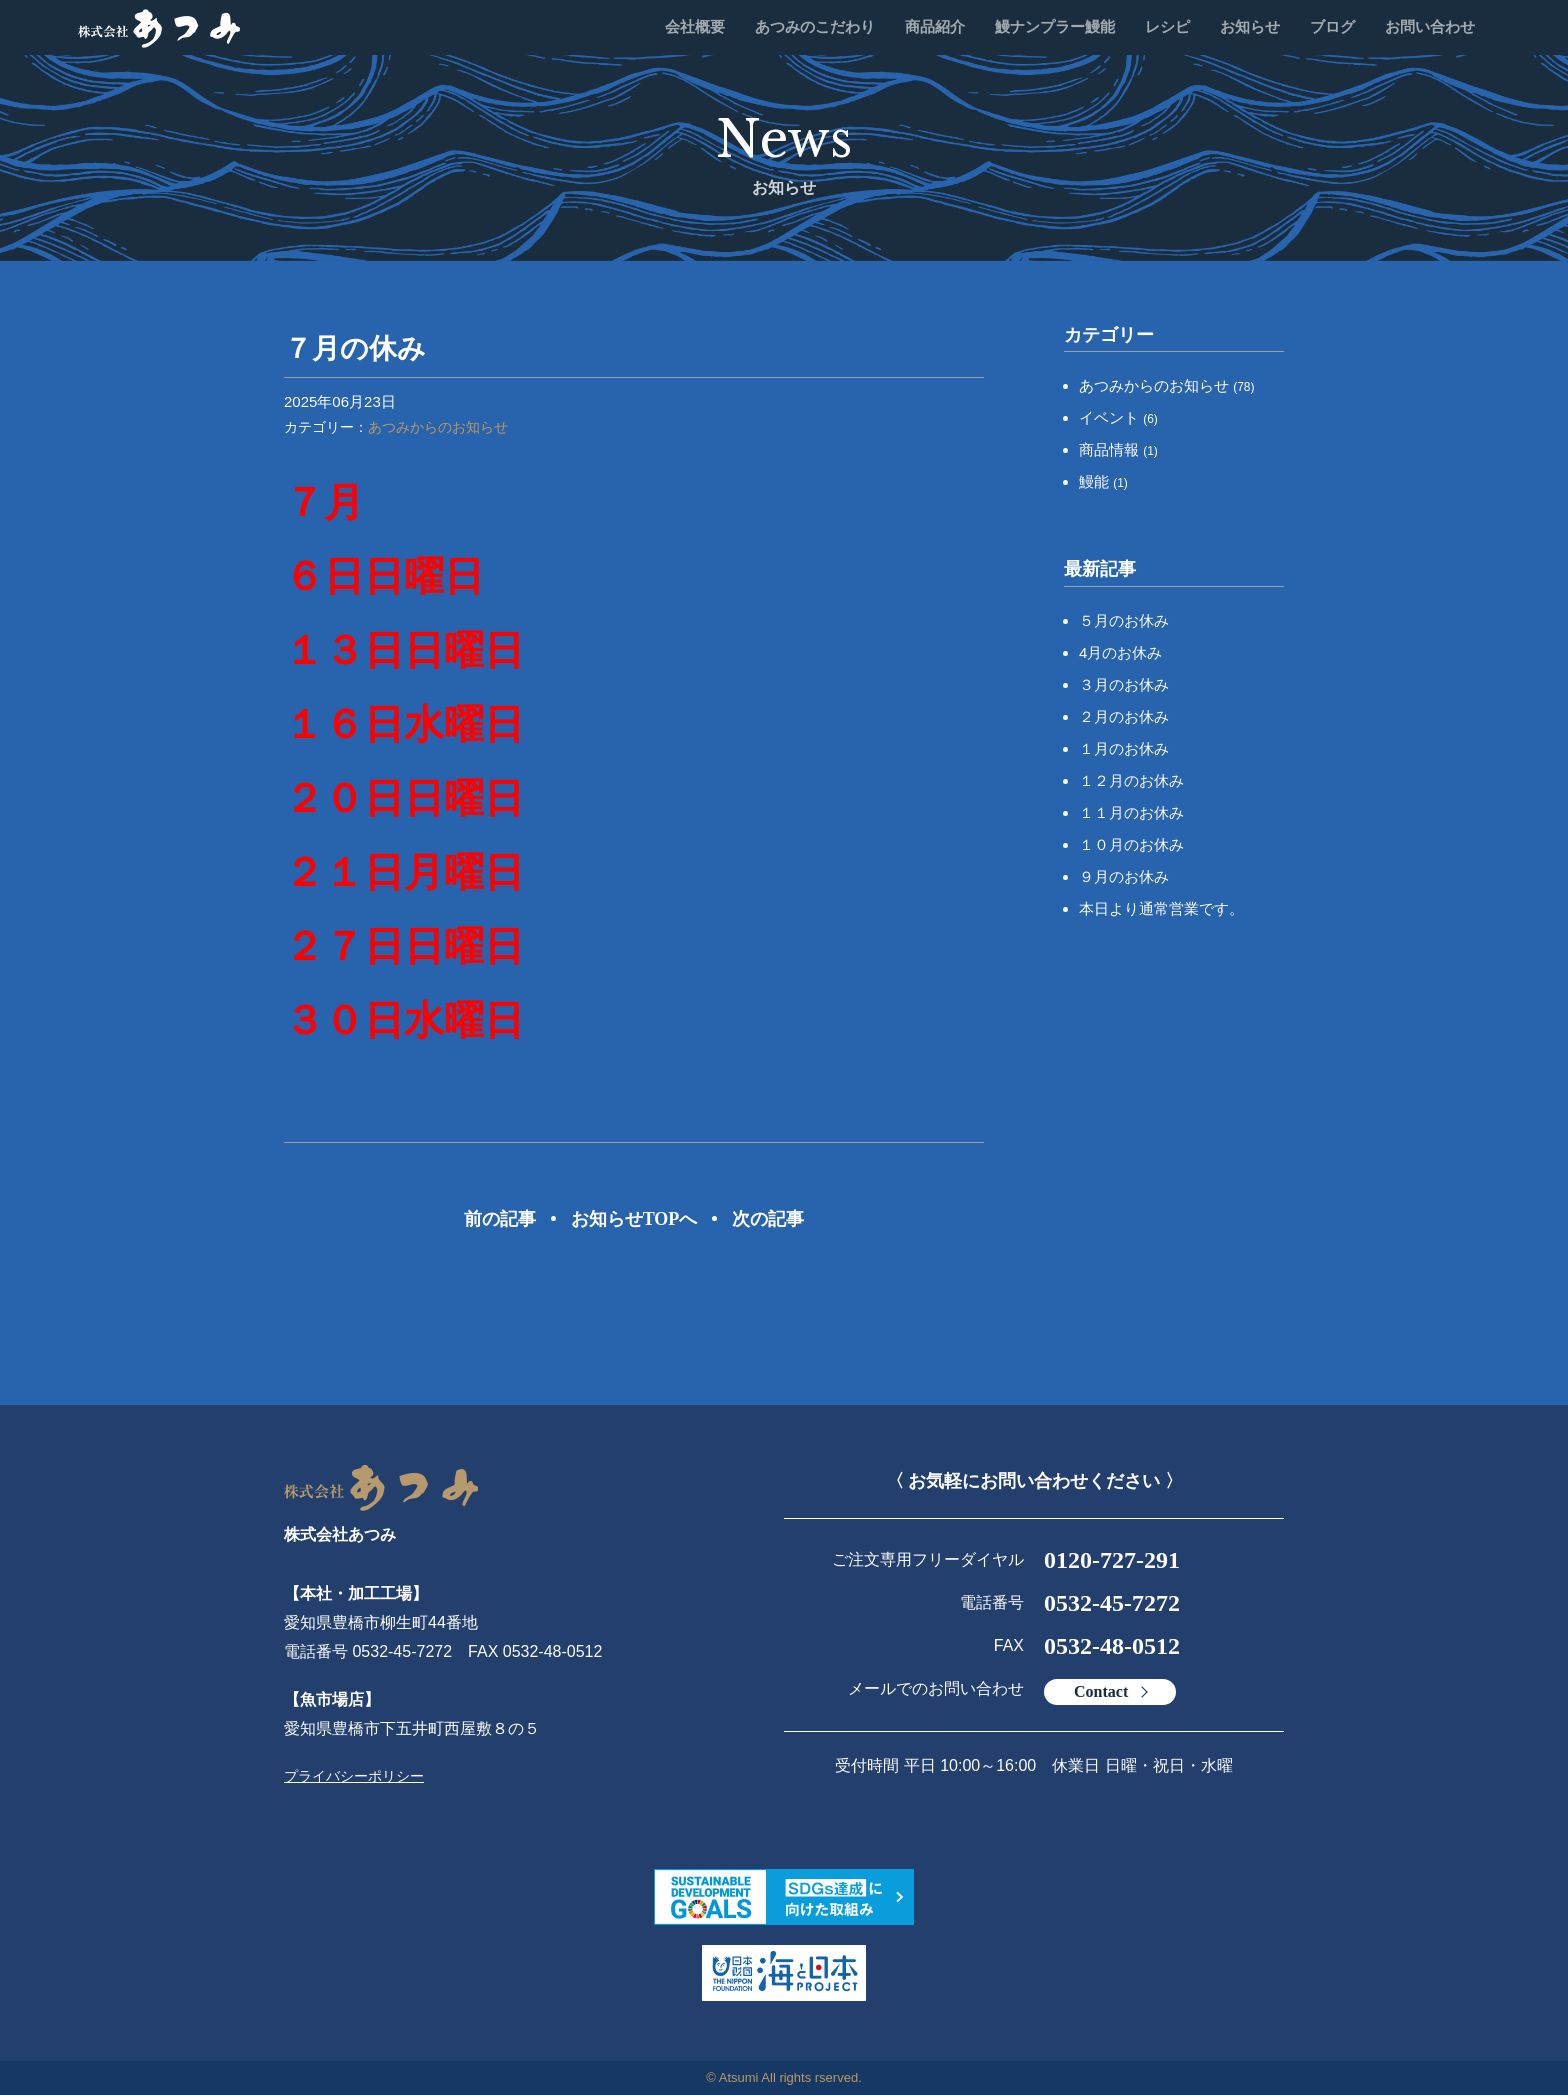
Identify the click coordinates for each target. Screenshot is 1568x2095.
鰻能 (1103, 481)
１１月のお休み (1131, 812)
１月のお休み (1124, 748)
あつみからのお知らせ (438, 427)
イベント (1118, 417)
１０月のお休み (1131, 844)
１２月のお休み (1131, 780)
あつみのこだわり (815, 27)
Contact (1101, 1691)
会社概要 (695, 27)
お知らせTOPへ (634, 1219)
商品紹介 (935, 27)
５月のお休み (1124, 620)
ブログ (1332, 27)
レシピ (1167, 27)
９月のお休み (1124, 876)
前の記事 (500, 1219)
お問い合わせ (1430, 27)
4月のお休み (1120, 652)
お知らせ (1250, 27)
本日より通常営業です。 (1161, 908)
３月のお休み (1124, 684)
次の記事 (768, 1219)
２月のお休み (1124, 716)
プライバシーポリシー (354, 1776)
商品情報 (1118, 449)
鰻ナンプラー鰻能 (1055, 27)
